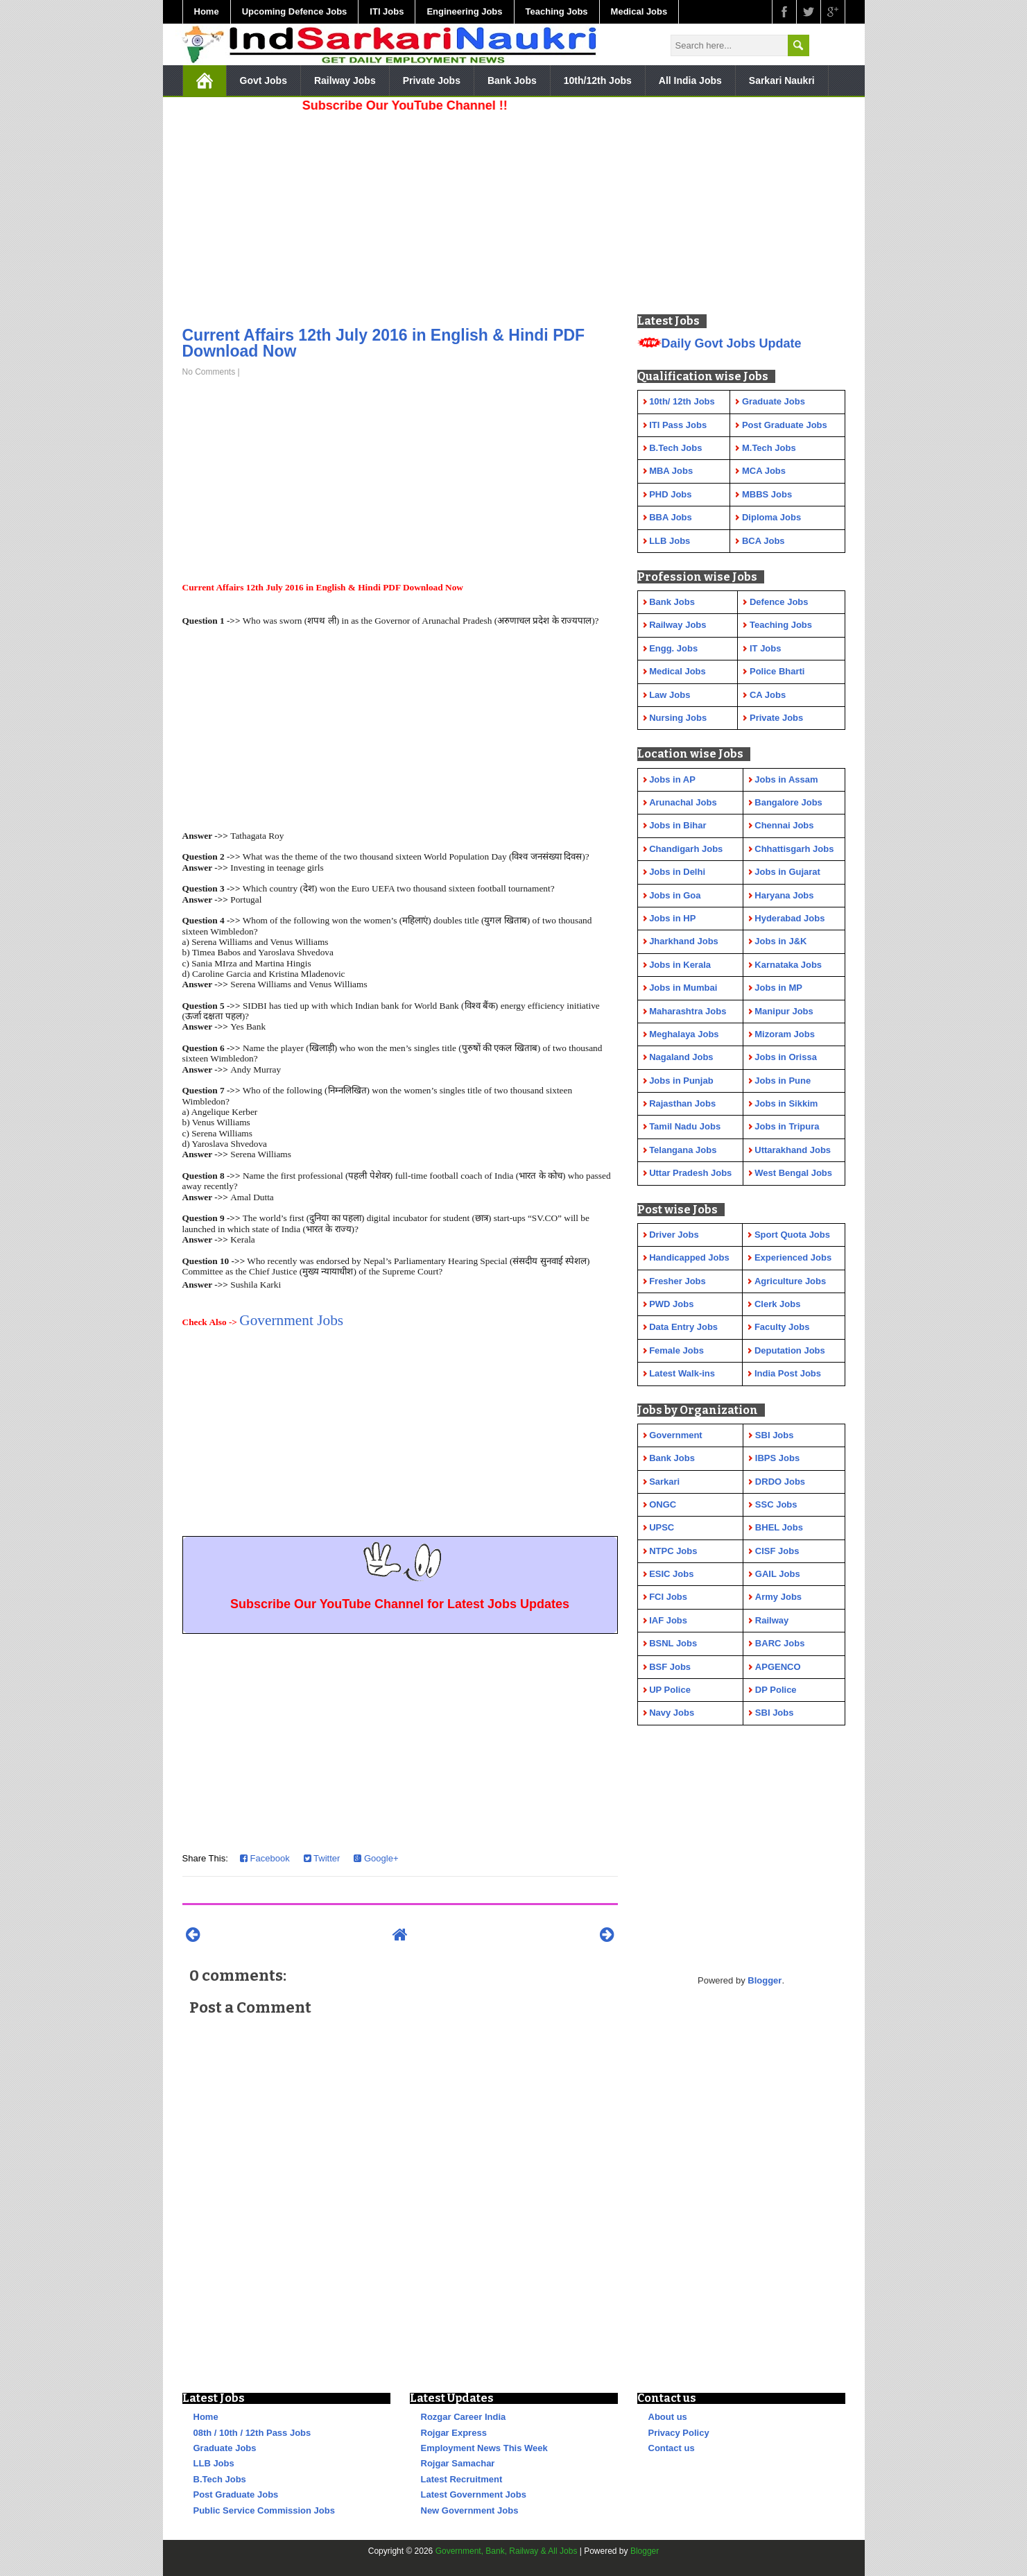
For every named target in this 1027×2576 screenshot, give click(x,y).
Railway (771, 1620)
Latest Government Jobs (473, 2494)
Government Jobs (291, 1320)
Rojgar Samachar (458, 2463)
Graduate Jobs (225, 2448)
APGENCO (778, 1667)
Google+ (376, 1858)
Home (206, 11)
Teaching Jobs (557, 11)
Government (675, 1435)
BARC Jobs (780, 1643)
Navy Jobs (671, 1712)
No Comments (209, 372)
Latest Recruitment (462, 2479)
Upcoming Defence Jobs (294, 11)
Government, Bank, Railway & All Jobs (506, 2551)
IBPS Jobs (777, 1458)
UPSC (661, 1527)
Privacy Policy (678, 2433)
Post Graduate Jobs (236, 2494)
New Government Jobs (470, 2510)
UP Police (670, 1689)
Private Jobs (431, 80)
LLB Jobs (213, 2463)
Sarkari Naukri (782, 80)
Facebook (265, 1858)
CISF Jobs (777, 1551)
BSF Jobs (670, 1667)
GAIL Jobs (777, 1574)
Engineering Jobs (464, 11)
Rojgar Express (454, 2433)
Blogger (765, 1980)
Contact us (671, 2448)
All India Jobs (690, 80)
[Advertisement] (400, 215)
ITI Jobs (387, 11)
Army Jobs (778, 1597)
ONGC (662, 1504)
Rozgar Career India (463, 2417)
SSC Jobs (776, 1504)
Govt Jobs (263, 80)
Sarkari (664, 1481)
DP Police (776, 1689)
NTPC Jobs (673, 1551)
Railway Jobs (345, 80)
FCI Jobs (668, 1597)
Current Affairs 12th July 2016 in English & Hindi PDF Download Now (383, 343)
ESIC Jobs (671, 1574)
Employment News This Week (484, 2448)
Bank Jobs (512, 80)
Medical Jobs (639, 11)
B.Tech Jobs (219, 2479)
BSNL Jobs (673, 1643)
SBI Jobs (774, 1435)
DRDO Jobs (780, 1481)
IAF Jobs (668, 1620)
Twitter (322, 1858)
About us (667, 2417)
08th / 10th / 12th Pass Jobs (252, 2433)
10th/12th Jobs (598, 80)
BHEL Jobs (779, 1527)
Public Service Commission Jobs (264, 2510)
